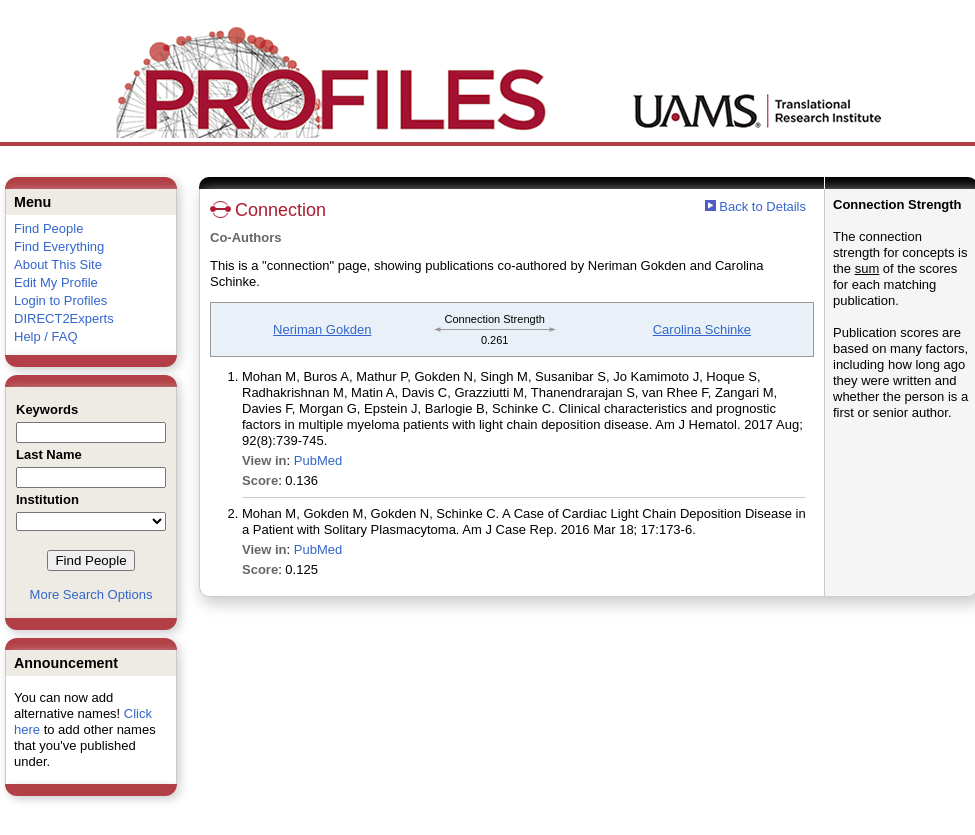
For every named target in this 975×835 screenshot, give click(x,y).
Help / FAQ (46, 336)
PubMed (318, 460)
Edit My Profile (56, 282)
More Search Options (91, 594)
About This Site (58, 264)
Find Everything (59, 246)
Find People (48, 228)
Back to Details (762, 206)
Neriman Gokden (322, 329)
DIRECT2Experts (64, 318)
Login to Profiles (60, 300)
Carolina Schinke (702, 329)
